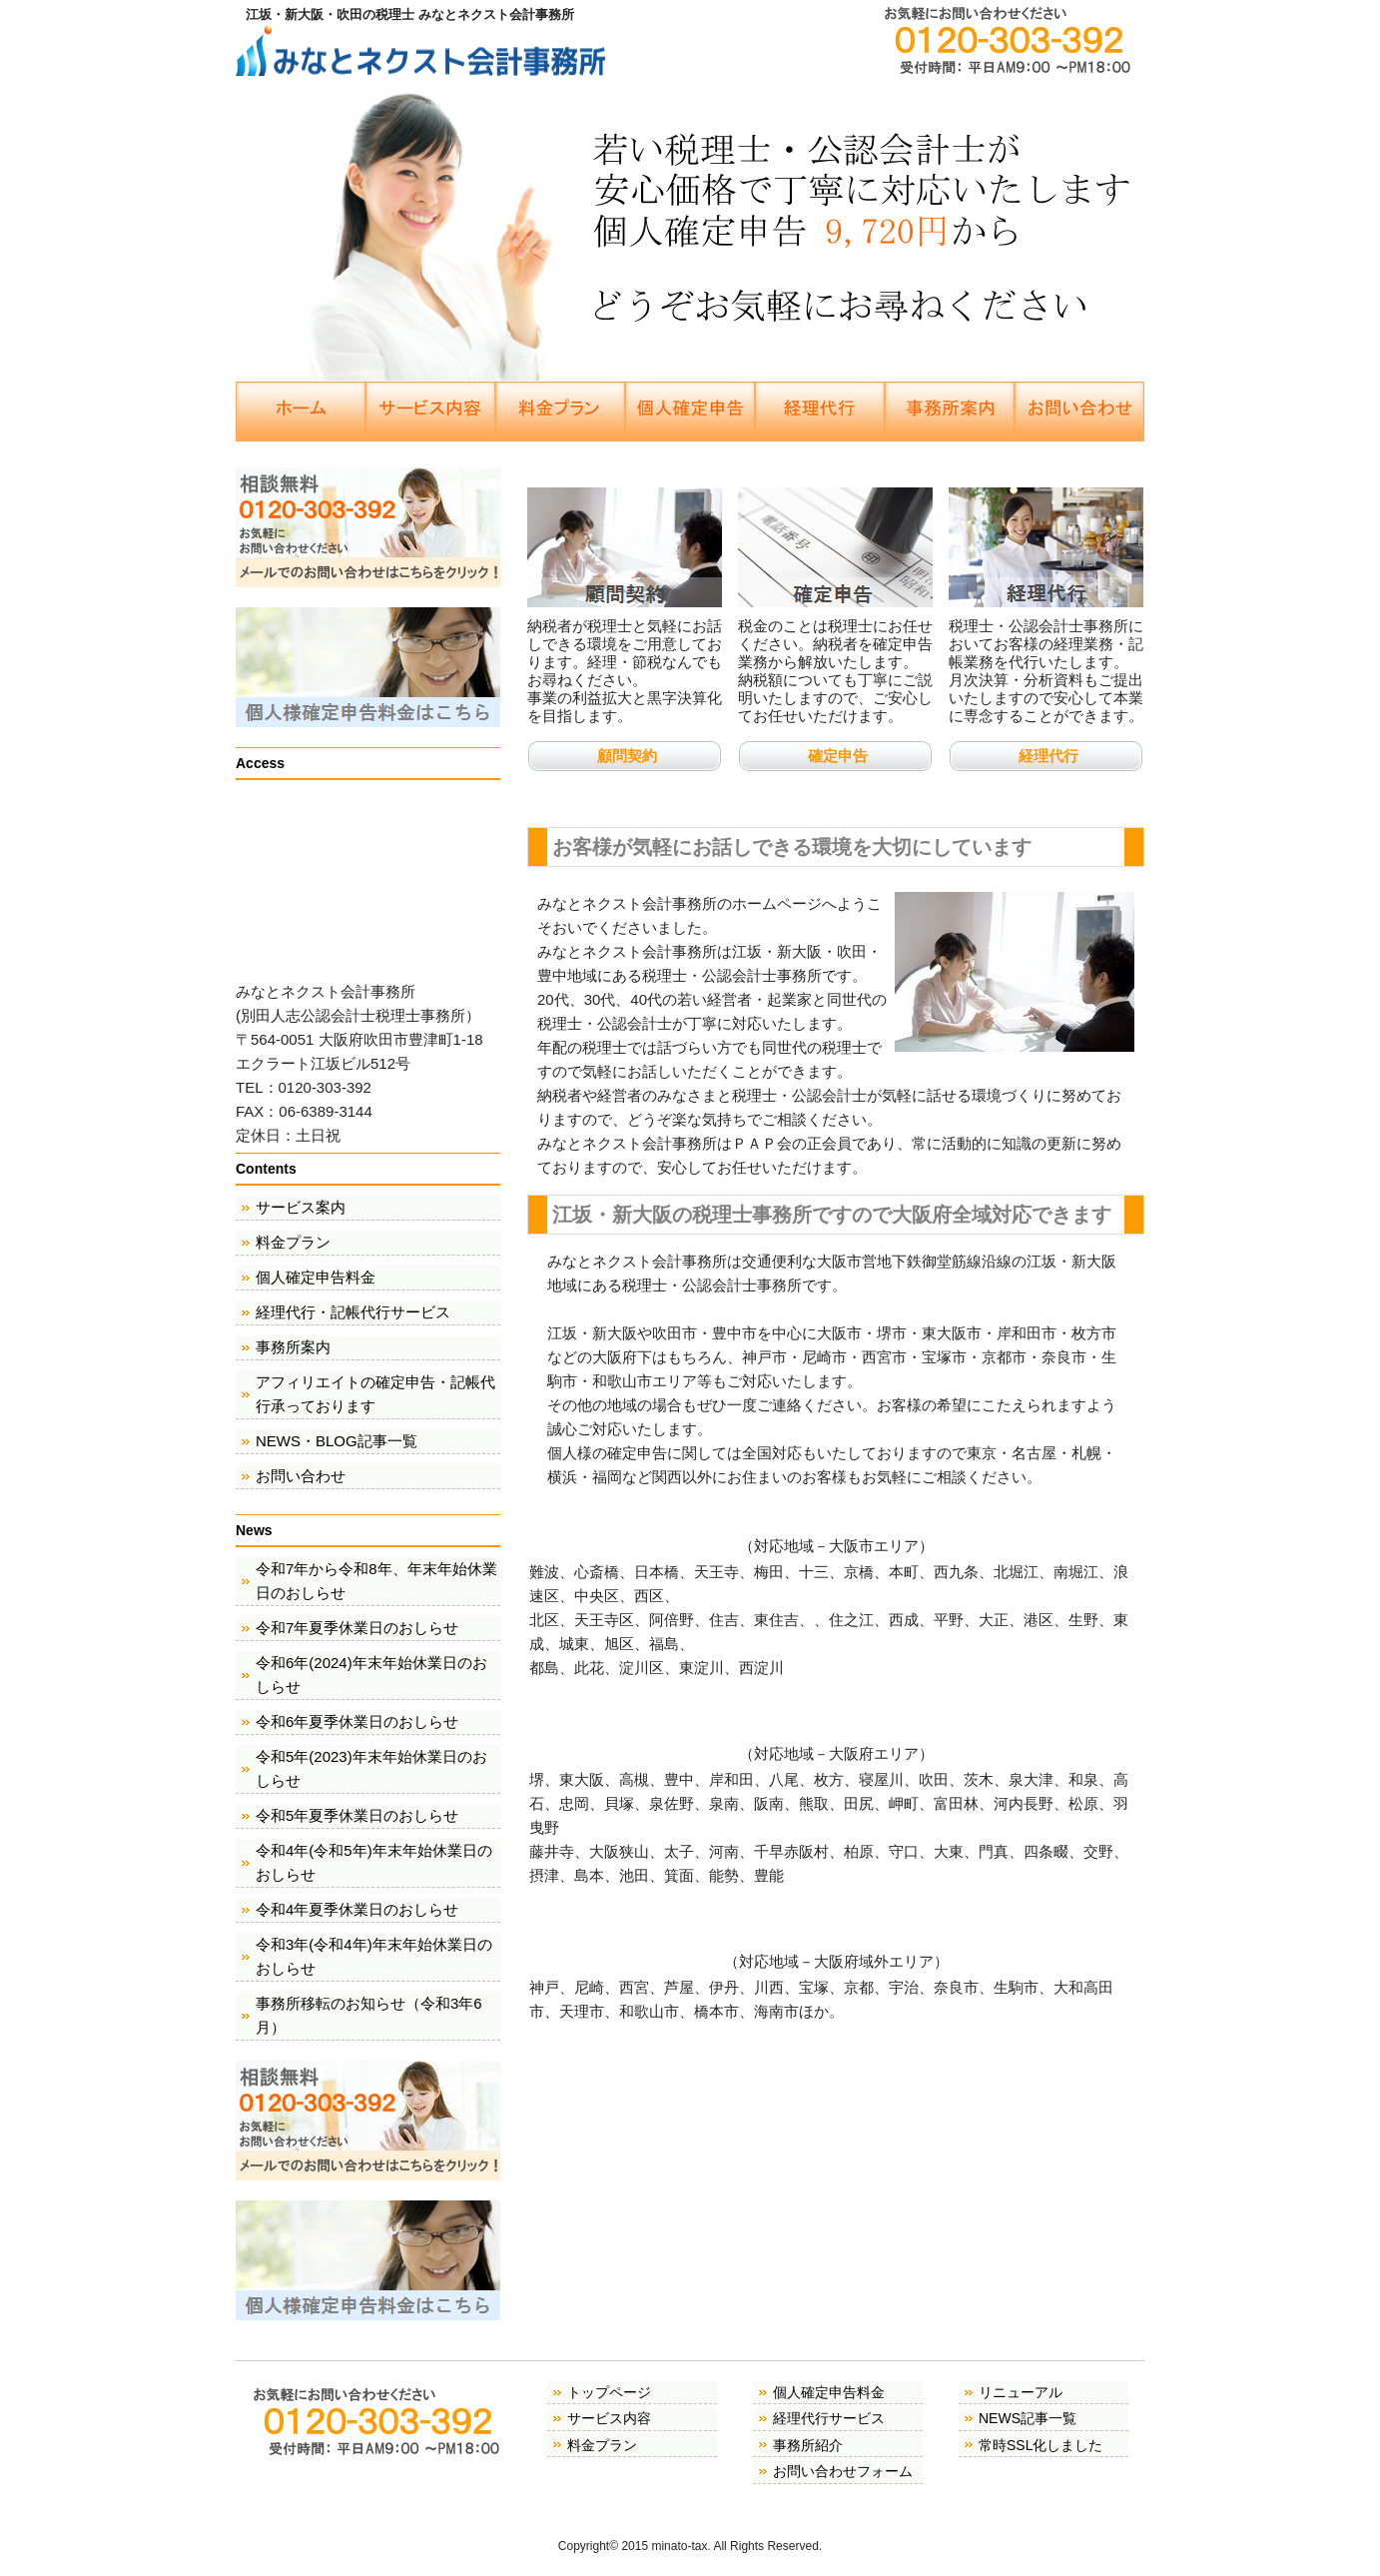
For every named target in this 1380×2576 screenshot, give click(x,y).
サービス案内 (300, 1207)
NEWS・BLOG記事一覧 (336, 1440)
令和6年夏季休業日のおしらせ (357, 1721)
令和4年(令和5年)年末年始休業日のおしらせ (374, 1862)
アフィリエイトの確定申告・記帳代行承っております (375, 1393)
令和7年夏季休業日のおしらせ (357, 1627)
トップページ (609, 2392)
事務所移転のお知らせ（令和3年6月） (369, 2015)
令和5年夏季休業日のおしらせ (357, 1815)
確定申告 (838, 755)
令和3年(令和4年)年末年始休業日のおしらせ (374, 1956)
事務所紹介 (808, 2445)
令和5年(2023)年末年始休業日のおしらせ (371, 1768)
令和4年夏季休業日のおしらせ (357, 1909)
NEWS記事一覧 (1027, 2418)
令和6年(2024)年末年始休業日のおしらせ (371, 1674)
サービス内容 (609, 2418)
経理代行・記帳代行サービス (353, 1311)
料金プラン (293, 1242)
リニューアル (1020, 2392)
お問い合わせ (300, 1475)
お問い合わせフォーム (843, 2471)
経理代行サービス (829, 2418)
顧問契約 (627, 755)
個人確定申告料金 (315, 1277)
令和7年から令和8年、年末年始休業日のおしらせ (376, 1580)
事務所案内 (293, 1346)
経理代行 (1048, 755)
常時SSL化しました (1040, 2445)
